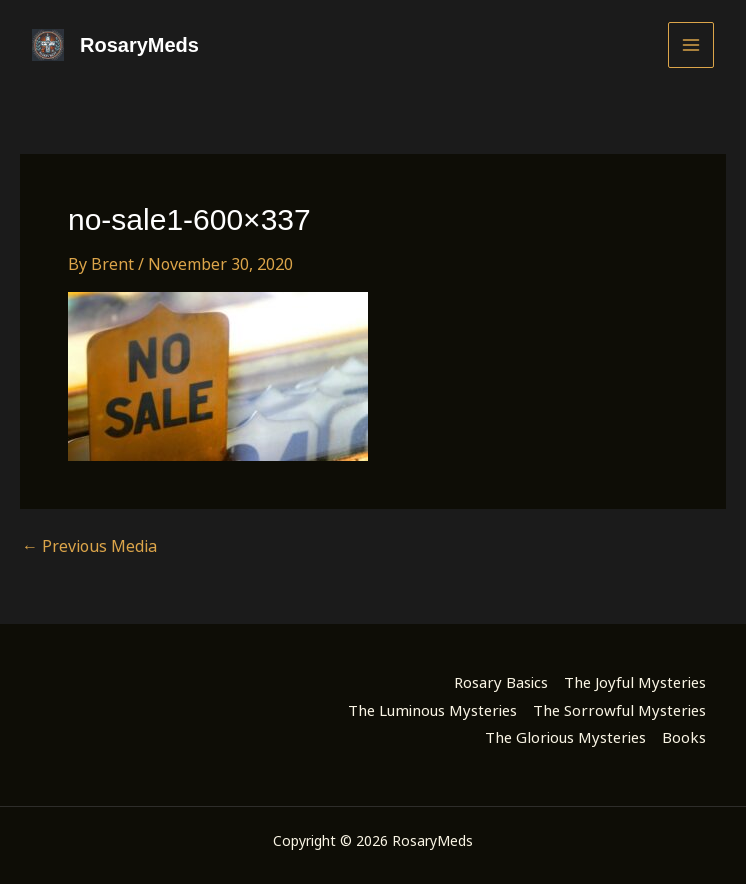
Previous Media (89, 546)
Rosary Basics (501, 682)
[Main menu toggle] (691, 45)
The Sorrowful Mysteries (619, 710)
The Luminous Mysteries (432, 710)
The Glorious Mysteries (565, 737)
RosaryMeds (139, 45)
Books (684, 737)
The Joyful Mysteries (635, 682)
